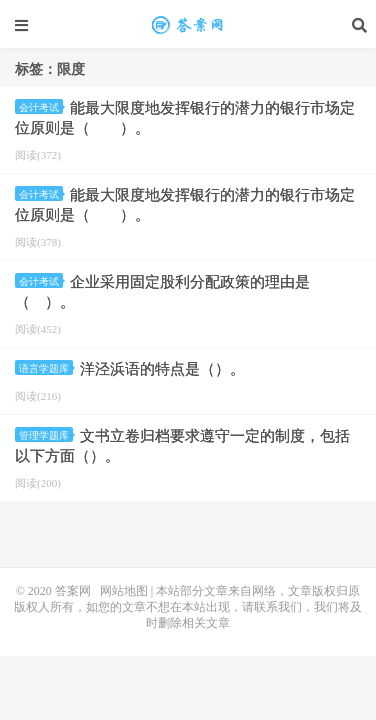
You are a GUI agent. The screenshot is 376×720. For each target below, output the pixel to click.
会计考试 (41, 107)
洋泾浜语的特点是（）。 (162, 369)
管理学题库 (46, 435)
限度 (188, 25)
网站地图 (124, 591)
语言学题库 (46, 368)
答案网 (73, 591)
